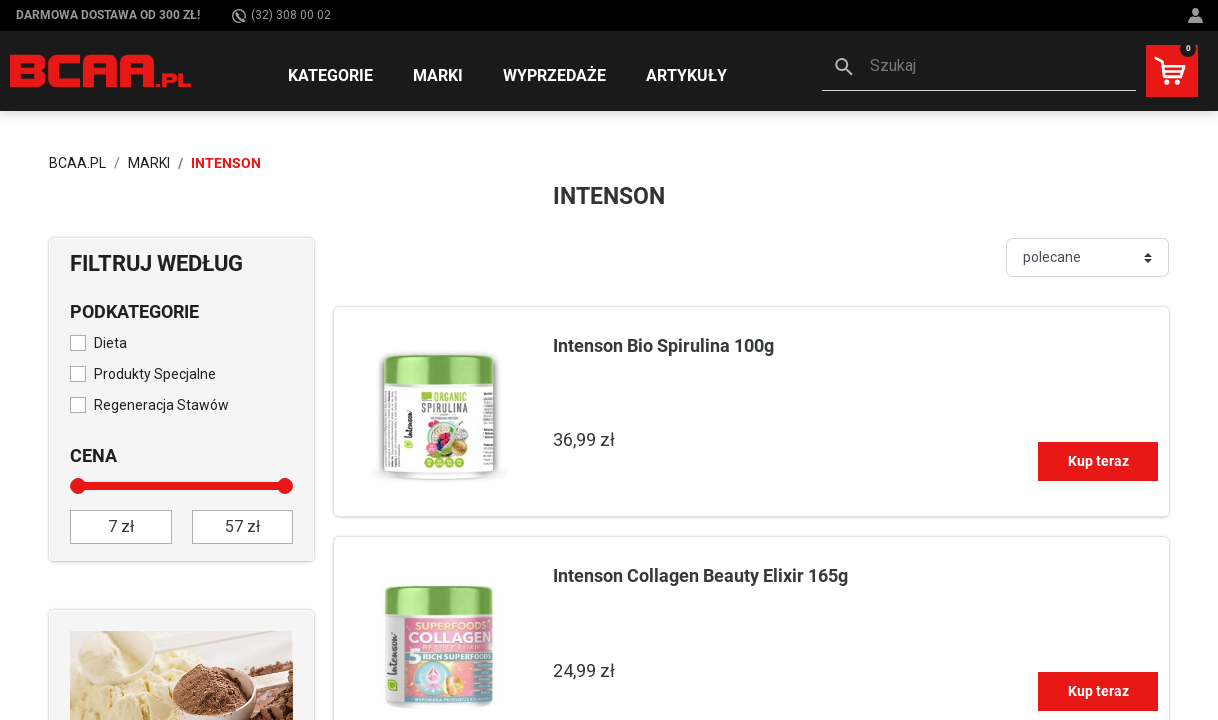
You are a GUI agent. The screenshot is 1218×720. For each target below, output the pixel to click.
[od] (121, 527)
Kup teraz (1098, 461)
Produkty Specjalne (155, 374)
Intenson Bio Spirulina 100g (663, 345)
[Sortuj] (1087, 257)
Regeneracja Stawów (161, 405)
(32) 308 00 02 (281, 15)
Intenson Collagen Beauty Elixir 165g (700, 575)
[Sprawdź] (181, 685)
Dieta (110, 343)
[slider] (78, 486)
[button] (979, 68)
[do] (243, 527)
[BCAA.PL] (101, 70)
